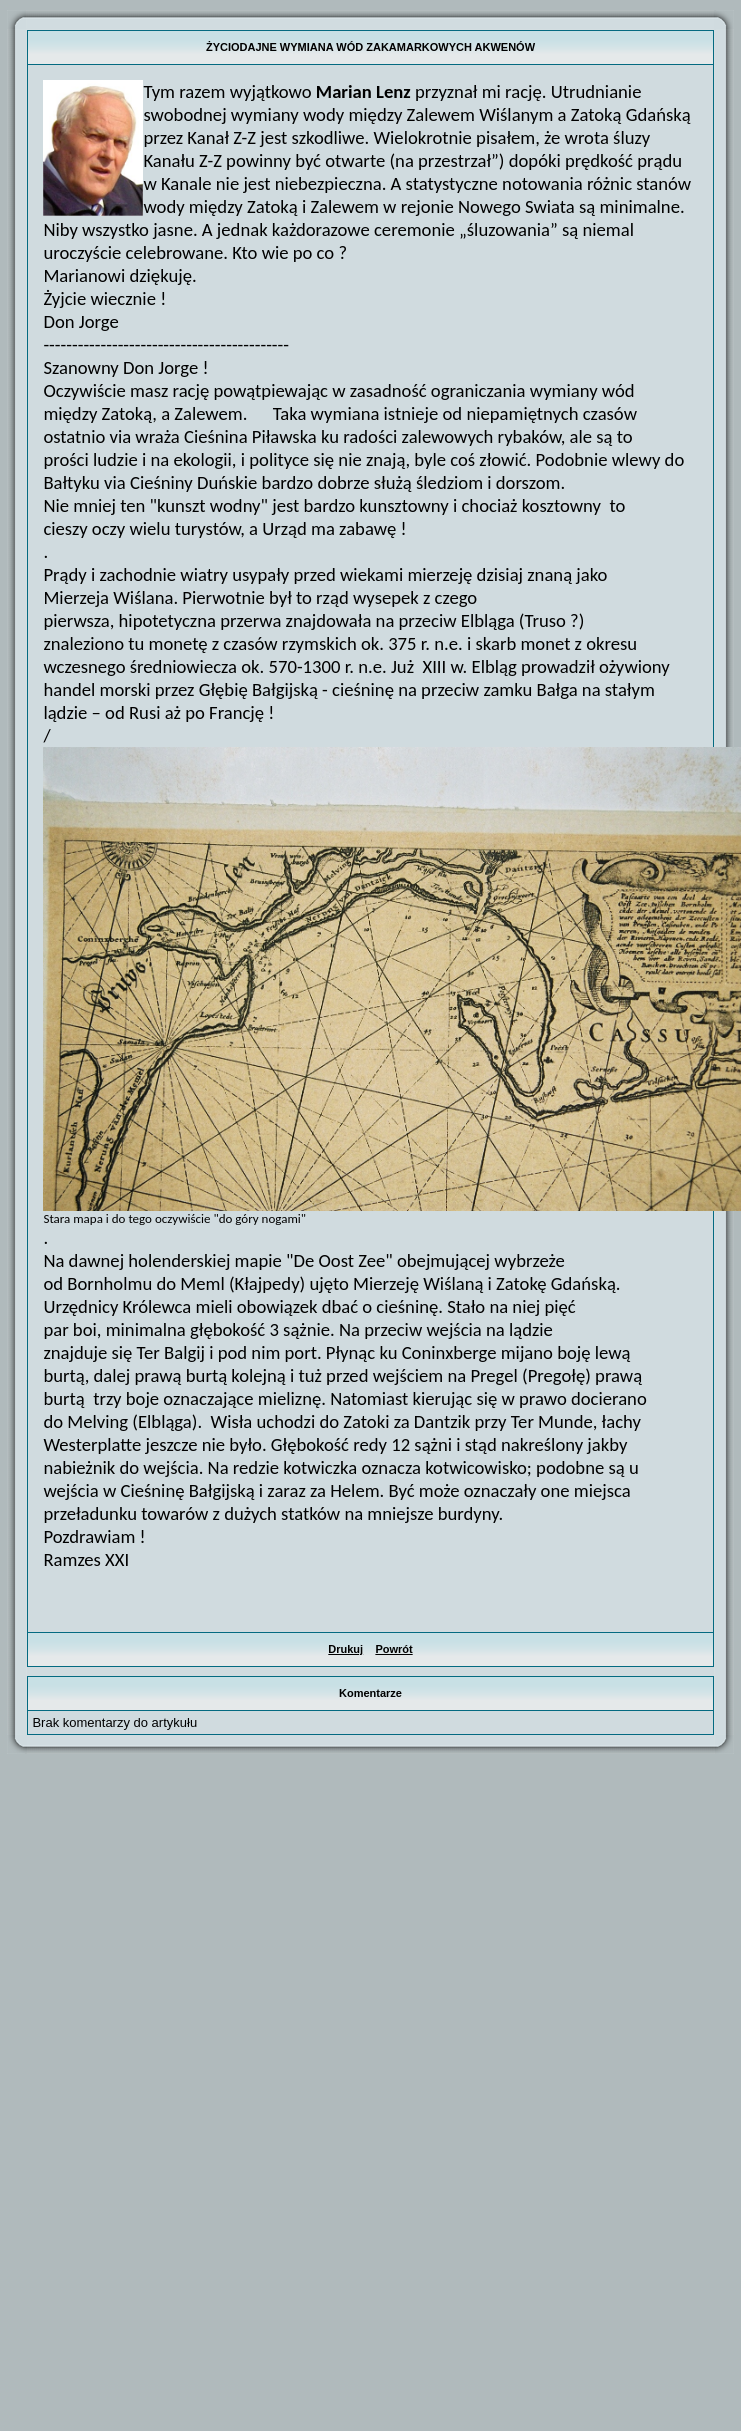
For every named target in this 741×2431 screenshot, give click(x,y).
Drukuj (345, 1649)
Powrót (393, 1649)
